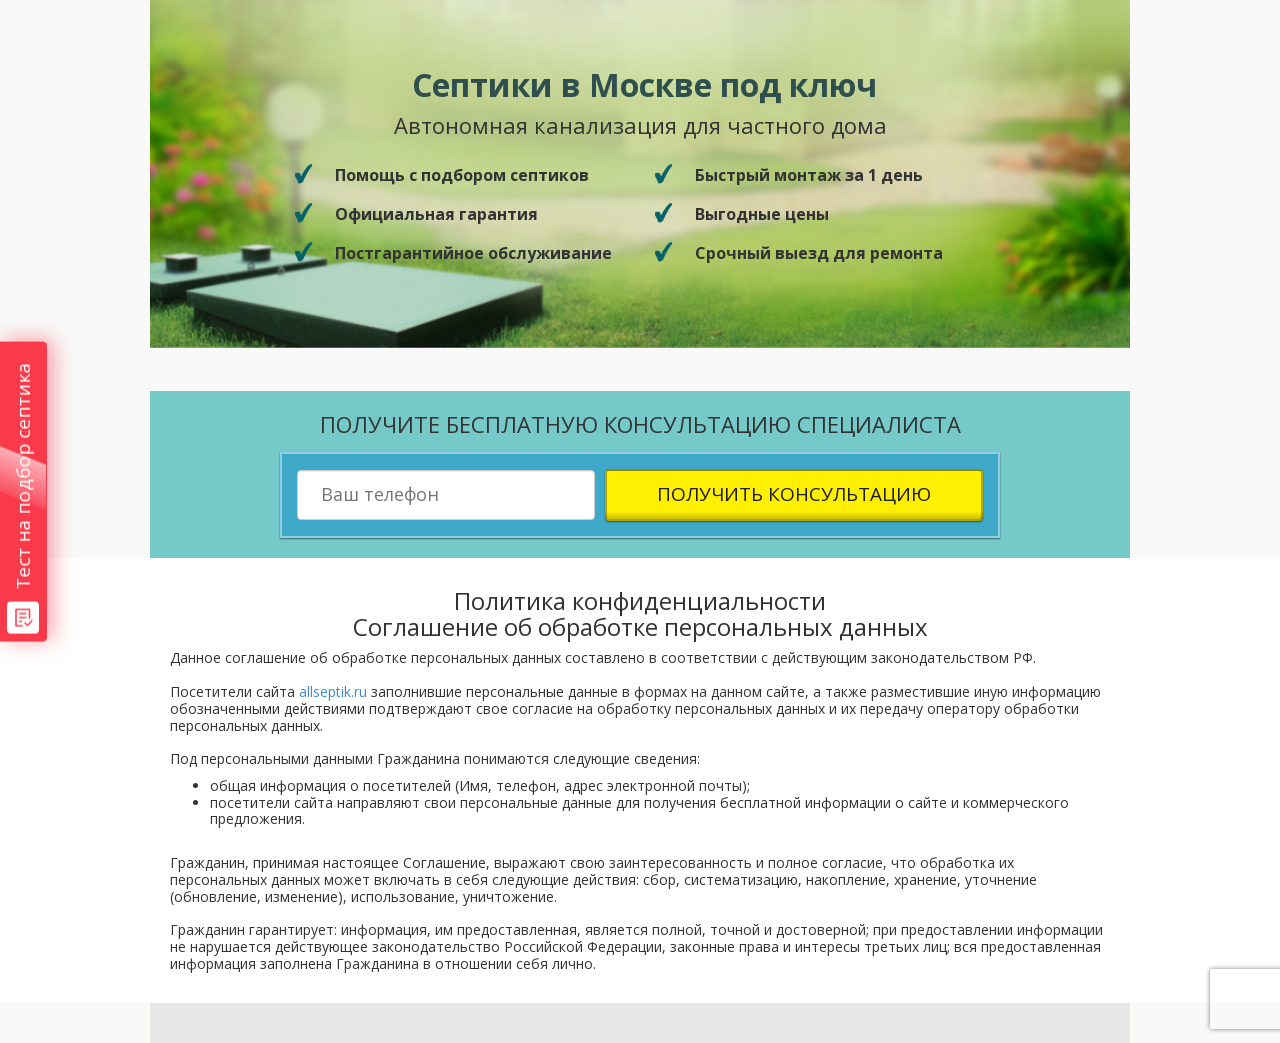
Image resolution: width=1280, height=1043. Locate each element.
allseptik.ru (333, 691)
